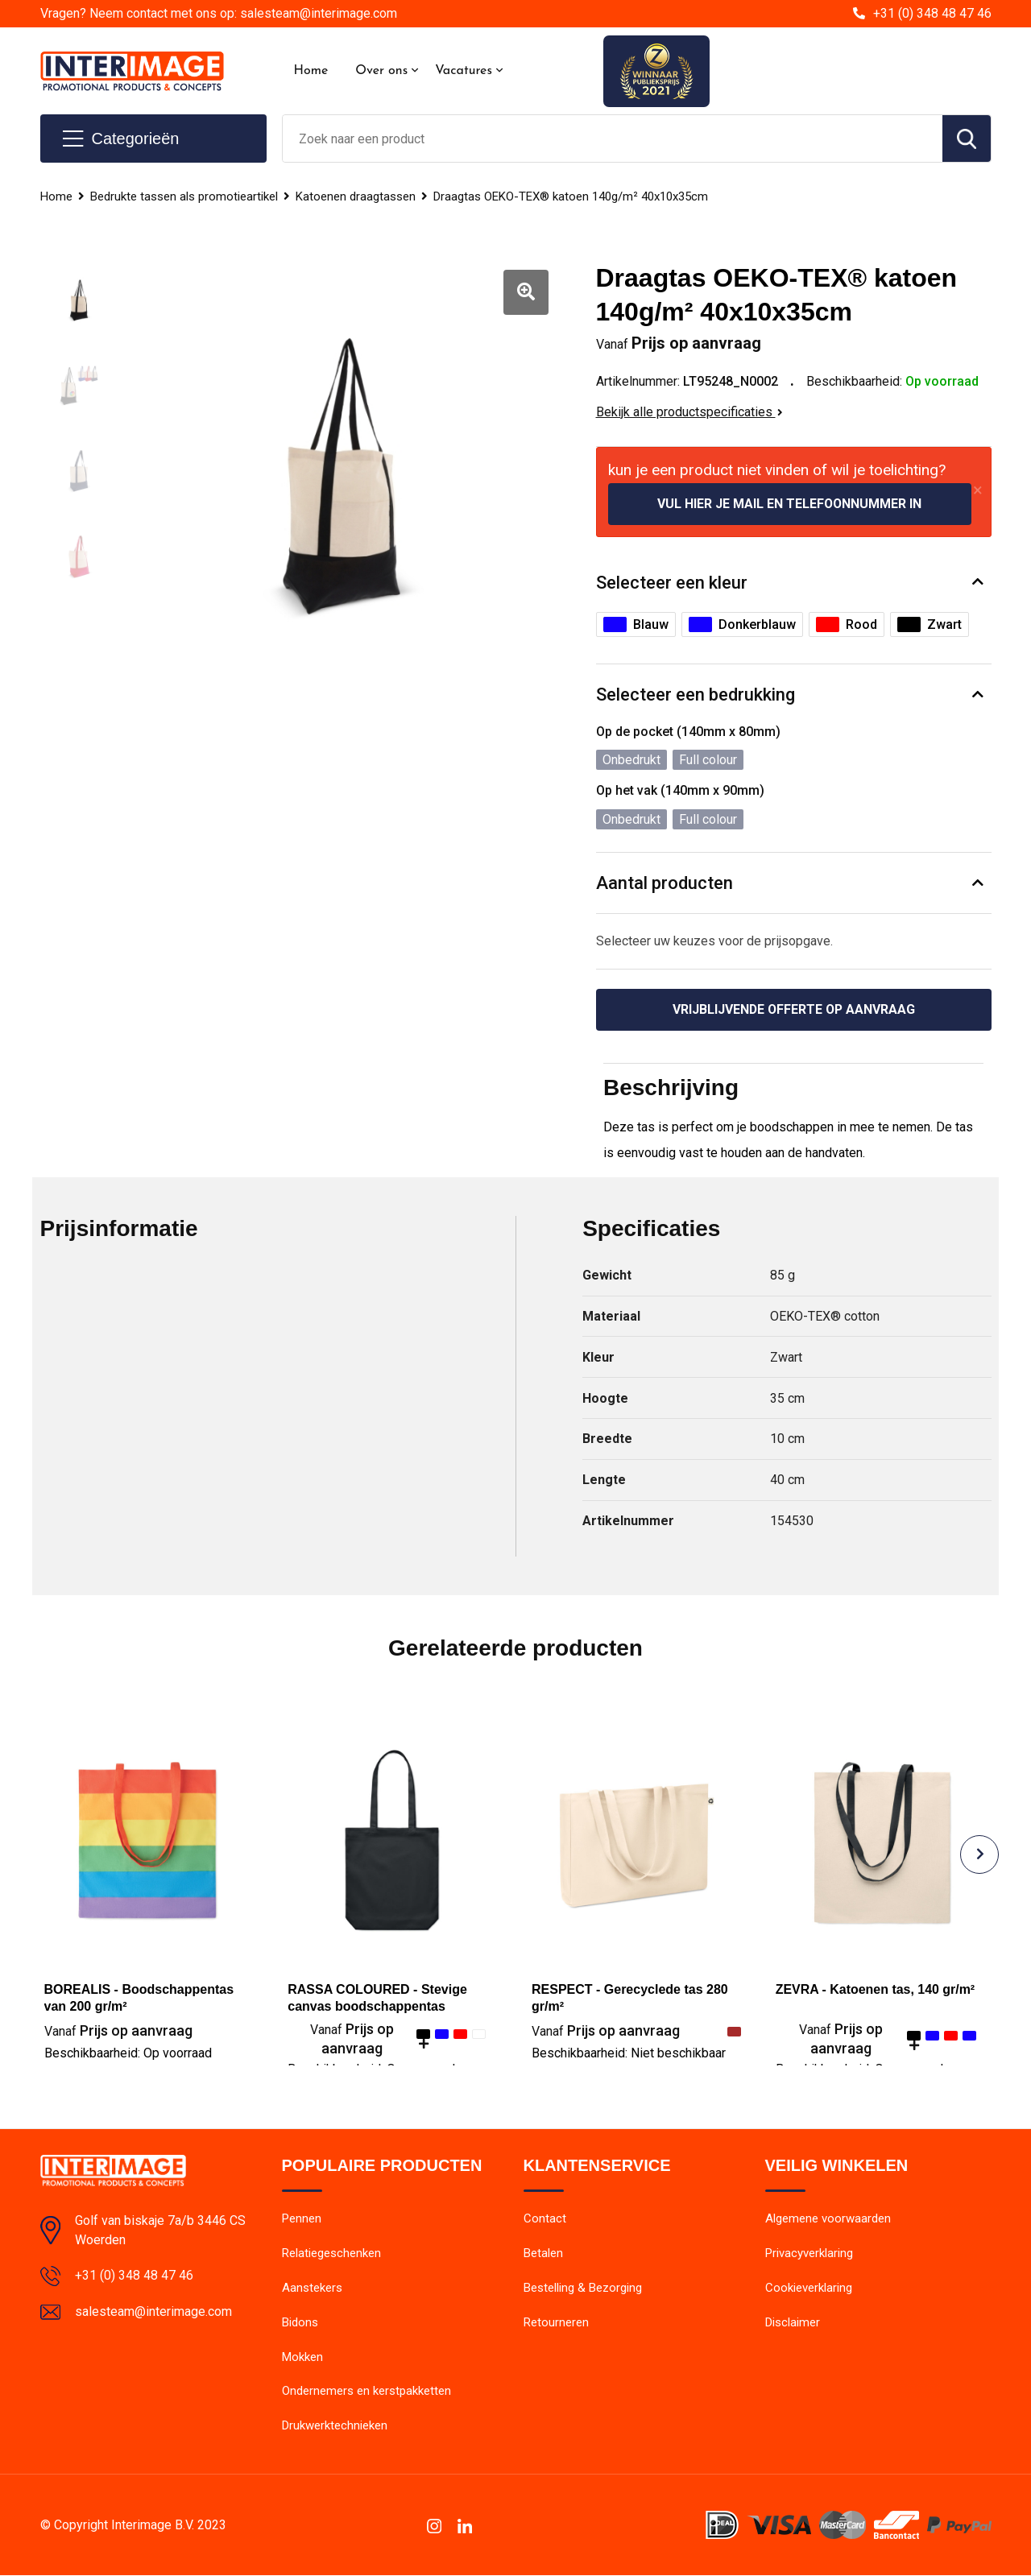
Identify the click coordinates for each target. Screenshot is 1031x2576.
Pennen (301, 2219)
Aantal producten (664, 883)
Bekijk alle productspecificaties (689, 412)
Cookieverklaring (808, 2288)
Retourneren (556, 2323)
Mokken (302, 2358)
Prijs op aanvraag (118, 2030)
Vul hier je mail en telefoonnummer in (789, 503)
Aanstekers (312, 2288)
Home (311, 70)
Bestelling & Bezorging (583, 2288)
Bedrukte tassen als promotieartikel (184, 196)
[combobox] (612, 138)
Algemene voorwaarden (828, 2219)
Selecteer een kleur (671, 583)
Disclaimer (792, 2323)
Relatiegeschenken (331, 2254)
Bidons (300, 2323)
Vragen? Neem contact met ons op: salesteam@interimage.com (218, 13)
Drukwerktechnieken (334, 2427)
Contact (545, 2219)
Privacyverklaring (809, 2254)
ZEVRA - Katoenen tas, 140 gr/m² (875, 1989)
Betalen (543, 2254)
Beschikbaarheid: (128, 2053)
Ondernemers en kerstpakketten (366, 2392)
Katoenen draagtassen (356, 196)
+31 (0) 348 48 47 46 (932, 13)
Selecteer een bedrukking (695, 694)
